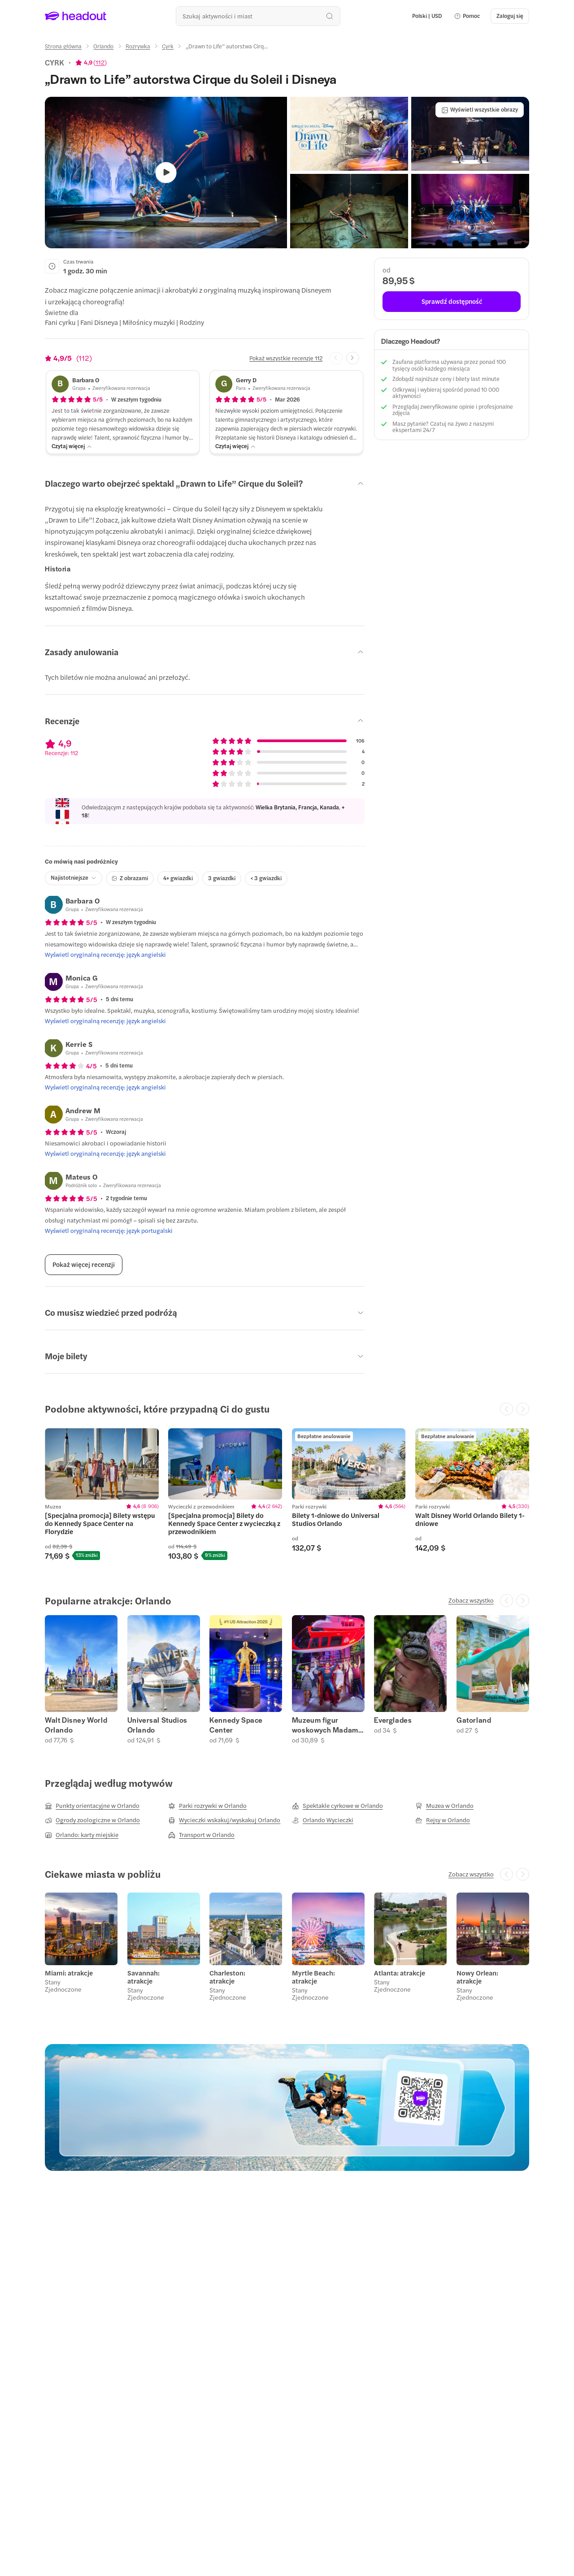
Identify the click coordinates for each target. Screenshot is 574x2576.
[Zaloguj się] (510, 16)
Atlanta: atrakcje (399, 1973)
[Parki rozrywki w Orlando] (207, 1806)
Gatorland (474, 1720)
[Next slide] (352, 358)
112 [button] (100, 62)
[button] (467, 16)
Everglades (393, 1720)
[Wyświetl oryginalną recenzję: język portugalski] (109, 1231)
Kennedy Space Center (236, 1725)
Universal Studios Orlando (157, 1725)
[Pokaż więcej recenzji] (83, 1264)
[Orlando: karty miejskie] (81, 1835)
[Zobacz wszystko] (471, 1600)
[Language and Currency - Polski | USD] (427, 16)
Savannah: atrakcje (143, 1977)
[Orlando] (103, 46)
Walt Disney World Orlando (76, 1725)
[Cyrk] (168, 46)
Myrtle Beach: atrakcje (313, 1977)
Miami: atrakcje (69, 1973)
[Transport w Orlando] (201, 1835)
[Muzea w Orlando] (444, 1806)
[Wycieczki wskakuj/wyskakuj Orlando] (224, 1820)
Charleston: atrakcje (227, 1977)
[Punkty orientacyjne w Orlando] (92, 1806)
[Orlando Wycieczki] (322, 1820)
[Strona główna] (63, 46)
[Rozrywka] (138, 46)
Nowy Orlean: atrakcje (477, 1977)
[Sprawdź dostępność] (452, 301)
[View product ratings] (91, 62)
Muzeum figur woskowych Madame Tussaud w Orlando (327, 1725)
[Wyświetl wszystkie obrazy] (479, 109)
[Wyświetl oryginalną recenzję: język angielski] (105, 955)
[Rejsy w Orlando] (442, 1820)
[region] (287, 1494)
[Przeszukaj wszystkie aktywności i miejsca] (258, 16)
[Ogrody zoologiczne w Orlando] (92, 1820)
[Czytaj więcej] (72, 446)
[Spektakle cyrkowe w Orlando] (337, 1806)
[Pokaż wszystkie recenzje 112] (285, 358)
